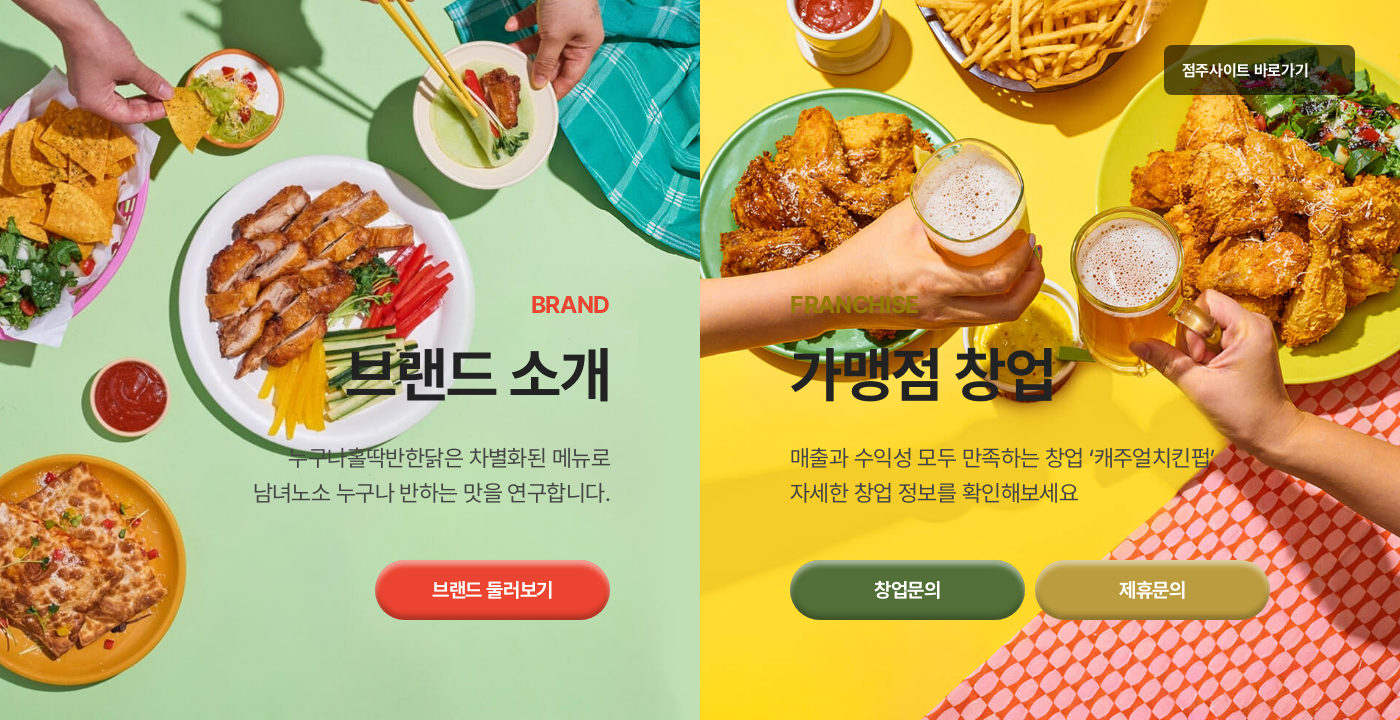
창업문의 (907, 590)
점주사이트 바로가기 (1259, 70)
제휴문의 (1152, 590)
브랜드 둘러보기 (492, 590)
